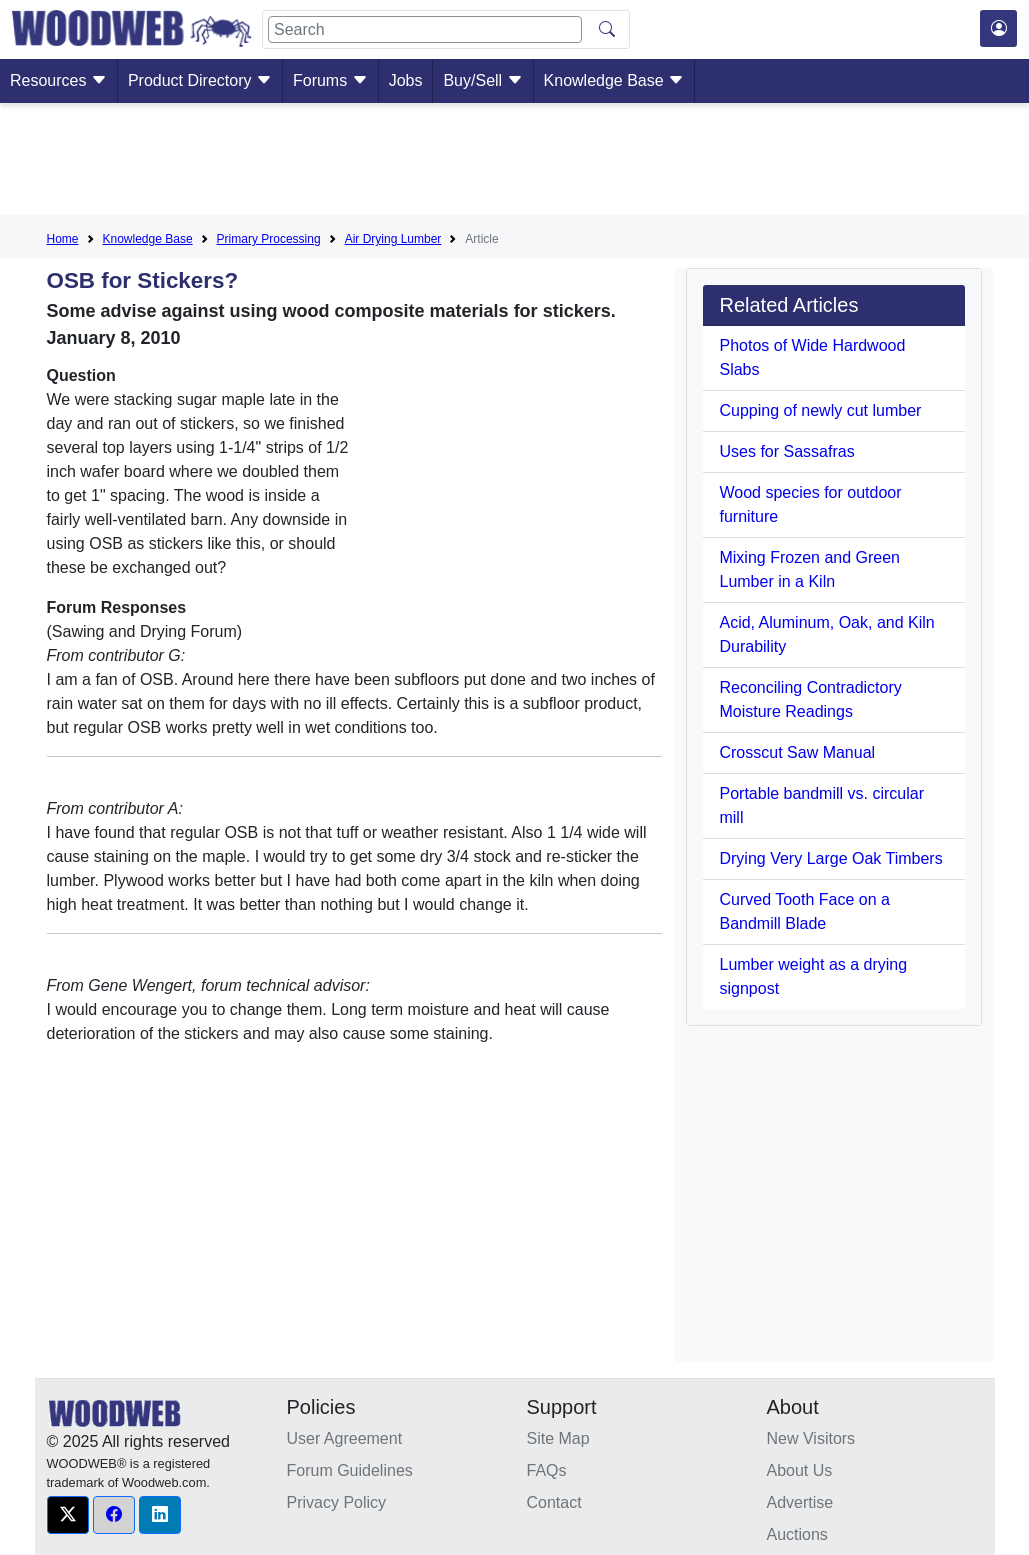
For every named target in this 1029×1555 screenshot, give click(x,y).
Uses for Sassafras (786, 451)
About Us (800, 1470)
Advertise (800, 1502)
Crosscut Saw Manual (797, 752)
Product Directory (200, 80)
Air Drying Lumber (393, 239)
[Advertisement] (515, 163)
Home (63, 239)
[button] (68, 1515)
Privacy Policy (337, 1502)
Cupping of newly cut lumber (820, 410)
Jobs (406, 80)
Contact (554, 1502)
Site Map (558, 1438)
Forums (330, 80)
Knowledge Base (614, 80)
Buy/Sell (482, 80)
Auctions (797, 1534)
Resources (58, 80)
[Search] (425, 29)
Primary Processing (269, 239)
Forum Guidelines (350, 1470)
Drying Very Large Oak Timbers (830, 858)
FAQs (547, 1470)
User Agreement (345, 1438)
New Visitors (811, 1438)
